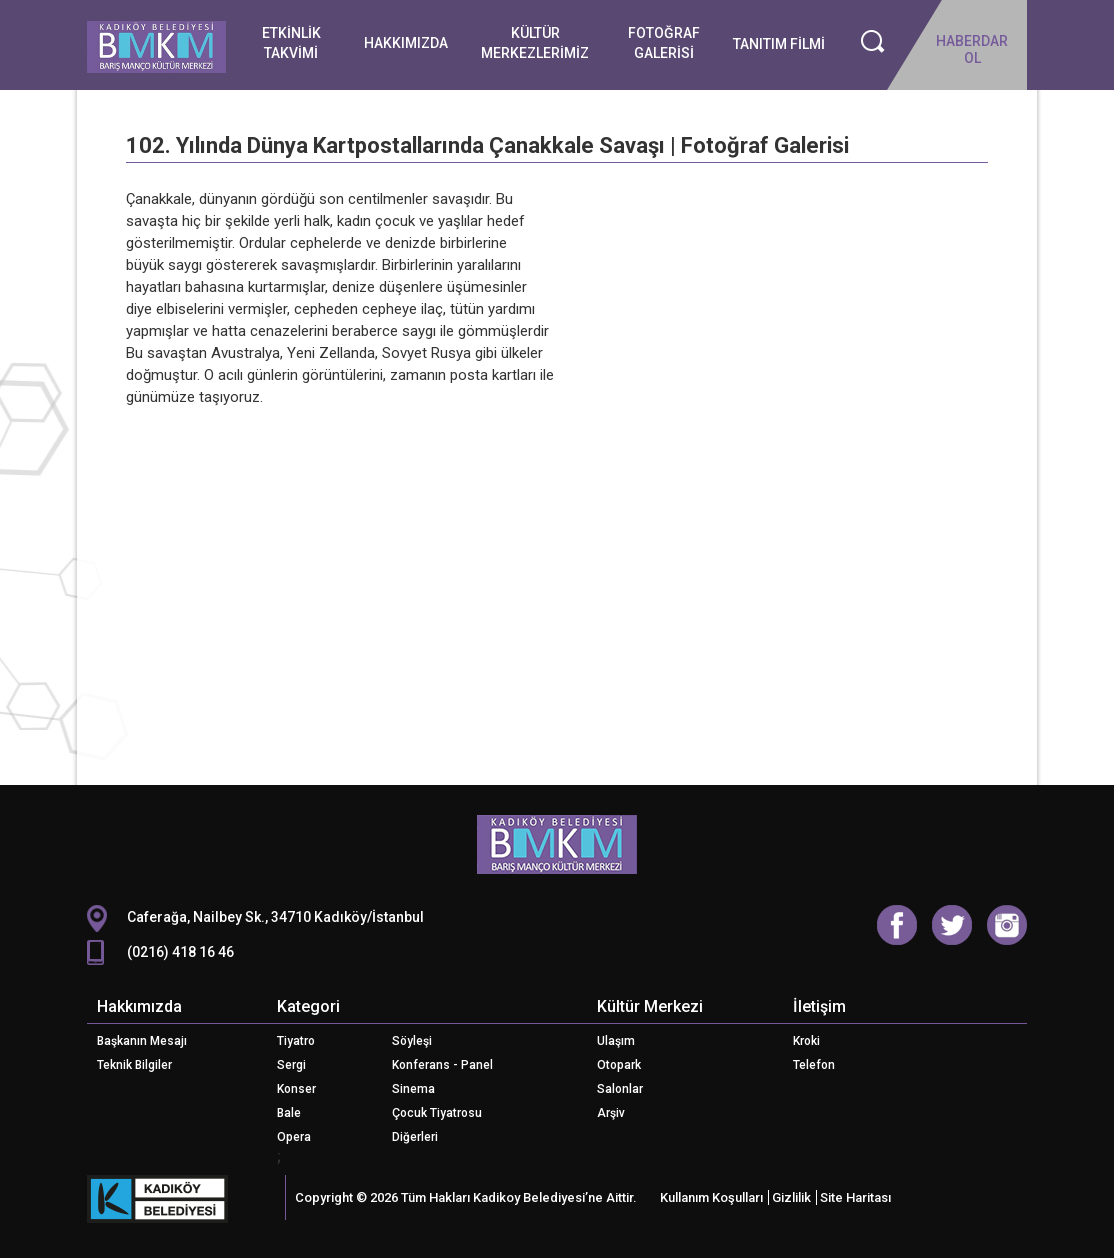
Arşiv (611, 1113)
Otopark (619, 1065)
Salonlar (620, 1089)
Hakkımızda (139, 1006)
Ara (873, 42)
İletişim (819, 1006)
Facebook (897, 925)
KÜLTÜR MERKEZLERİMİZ (535, 43)
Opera (294, 1137)
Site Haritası (855, 1197)
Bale (289, 1113)
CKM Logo (557, 845)
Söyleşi (412, 1041)
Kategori (308, 1006)
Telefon (814, 1065)
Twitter (952, 925)
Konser (296, 1089)
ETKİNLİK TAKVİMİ (291, 43)
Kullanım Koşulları (711, 1197)
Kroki (806, 1041)
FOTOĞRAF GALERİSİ (664, 43)
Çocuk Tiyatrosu (437, 1113)
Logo (156, 51)
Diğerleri (415, 1137)
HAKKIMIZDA (406, 43)
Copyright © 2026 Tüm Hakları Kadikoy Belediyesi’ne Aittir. (466, 1197)
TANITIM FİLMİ (779, 44)
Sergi (291, 1065)
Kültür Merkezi (650, 1006)
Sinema (413, 1089)
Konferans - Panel (442, 1065)
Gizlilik (791, 1197)
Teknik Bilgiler (134, 1065)
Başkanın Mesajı (142, 1041)
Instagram (1007, 925)
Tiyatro (296, 1041)
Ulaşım (616, 1041)
